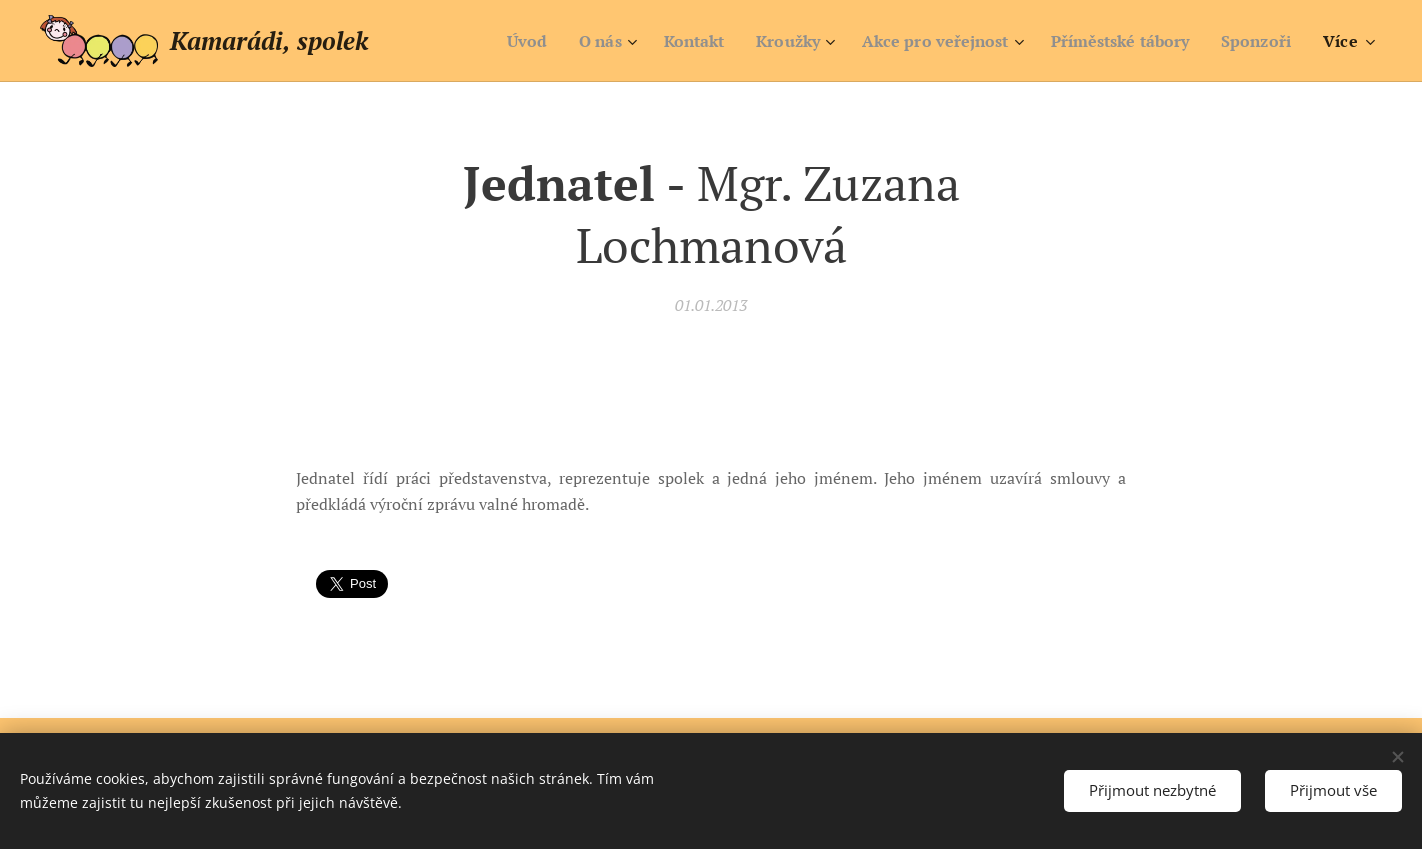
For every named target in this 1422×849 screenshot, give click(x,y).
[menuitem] (487, 41)
